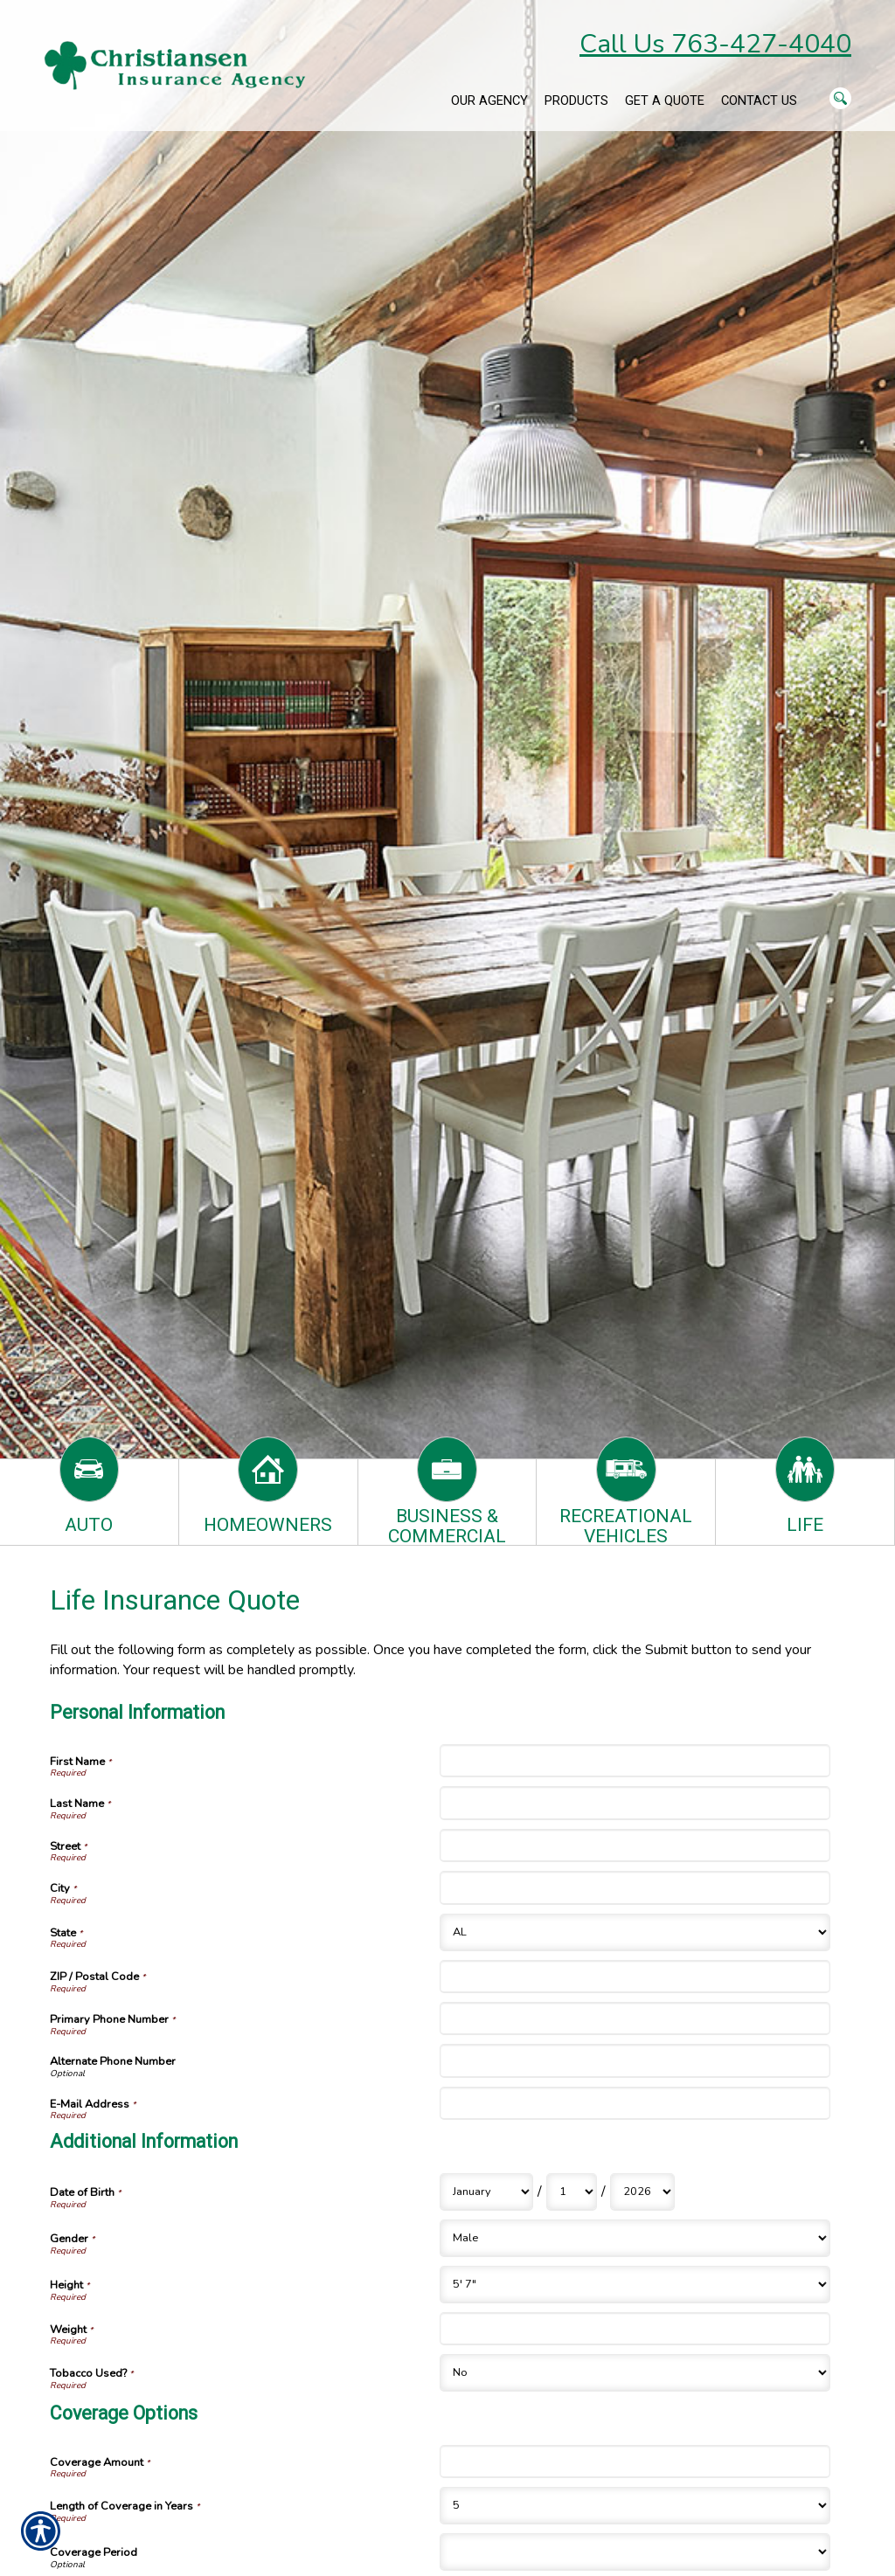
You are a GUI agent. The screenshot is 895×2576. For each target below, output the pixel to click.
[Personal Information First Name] (634, 1760)
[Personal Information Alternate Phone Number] (634, 2060)
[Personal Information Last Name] (634, 1802)
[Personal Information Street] (634, 1845)
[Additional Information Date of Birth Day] (571, 2192)
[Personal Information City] (634, 1887)
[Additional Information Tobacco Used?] (634, 2373)
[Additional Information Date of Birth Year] (642, 2192)
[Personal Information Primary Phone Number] (634, 2018)
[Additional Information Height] (634, 2284)
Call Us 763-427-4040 (715, 44)
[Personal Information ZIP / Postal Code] (634, 1976)
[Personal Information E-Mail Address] (634, 2103)
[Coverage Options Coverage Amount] (634, 2461)
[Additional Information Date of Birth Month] (486, 2192)
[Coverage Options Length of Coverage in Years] (634, 2505)
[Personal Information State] (634, 1932)
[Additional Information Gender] (634, 2238)
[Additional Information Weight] (634, 2328)
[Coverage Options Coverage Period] (634, 2552)
